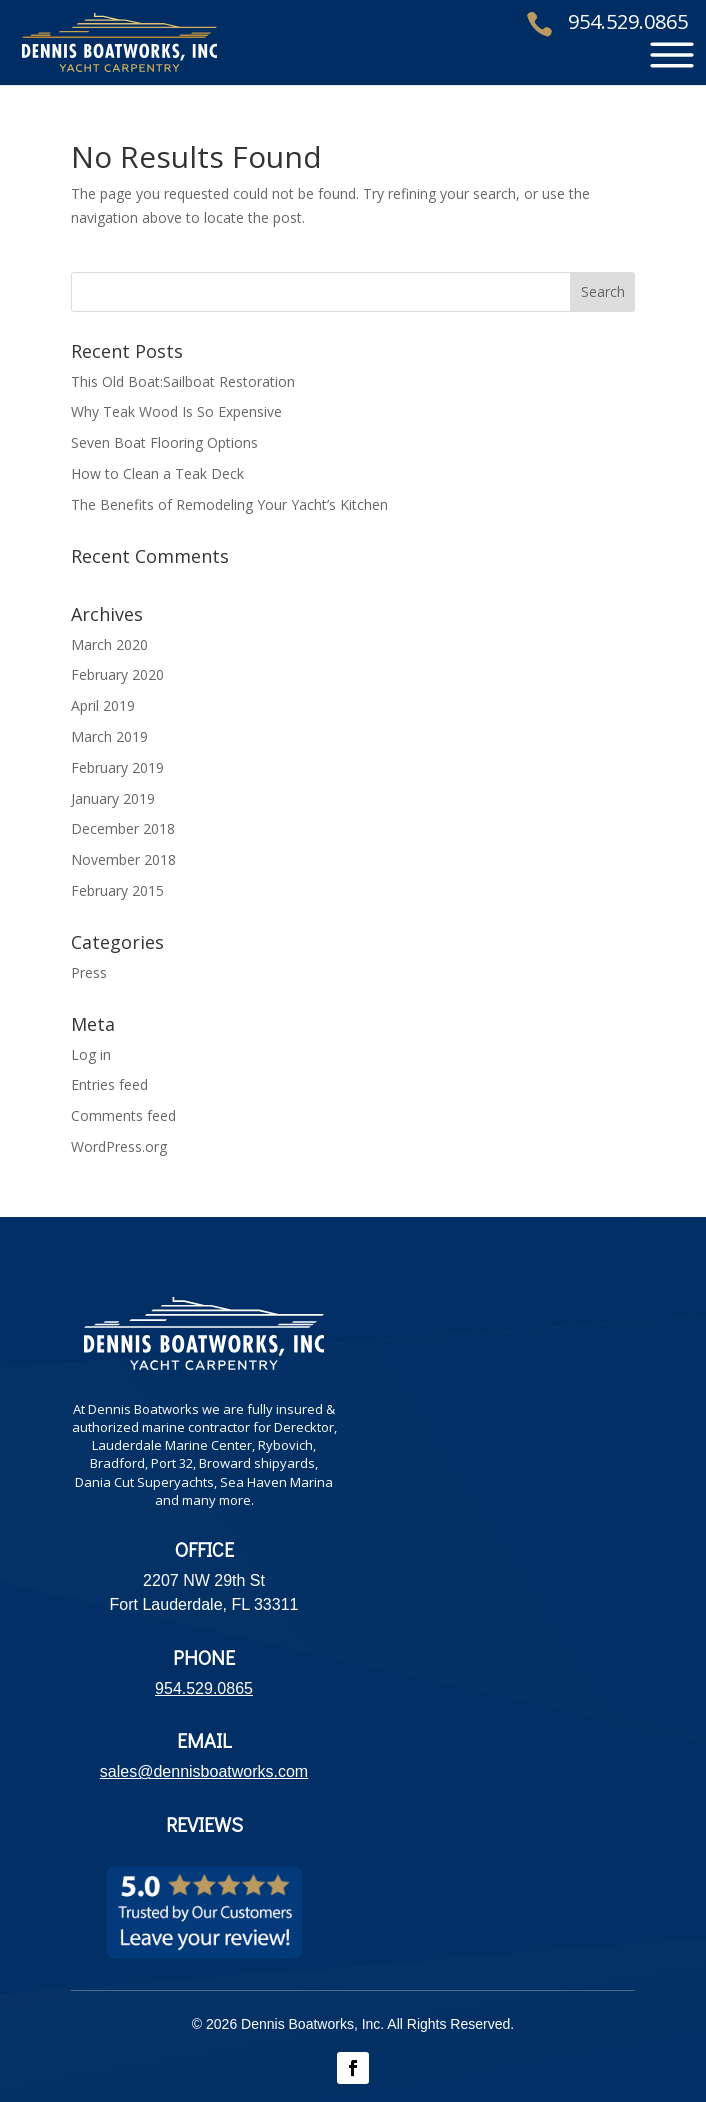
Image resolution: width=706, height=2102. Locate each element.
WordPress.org (119, 1146)
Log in (91, 1054)
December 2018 (123, 828)
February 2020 (117, 674)
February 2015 (117, 890)
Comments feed (123, 1115)
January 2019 (113, 798)
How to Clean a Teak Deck (157, 473)
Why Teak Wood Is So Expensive (176, 411)
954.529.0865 (628, 22)
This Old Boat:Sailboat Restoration (183, 381)
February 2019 (117, 767)
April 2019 (103, 705)
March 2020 (109, 644)
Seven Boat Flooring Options (164, 442)
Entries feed (109, 1084)
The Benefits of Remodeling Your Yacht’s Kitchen (229, 504)
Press (89, 972)
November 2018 (123, 859)
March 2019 (109, 736)
